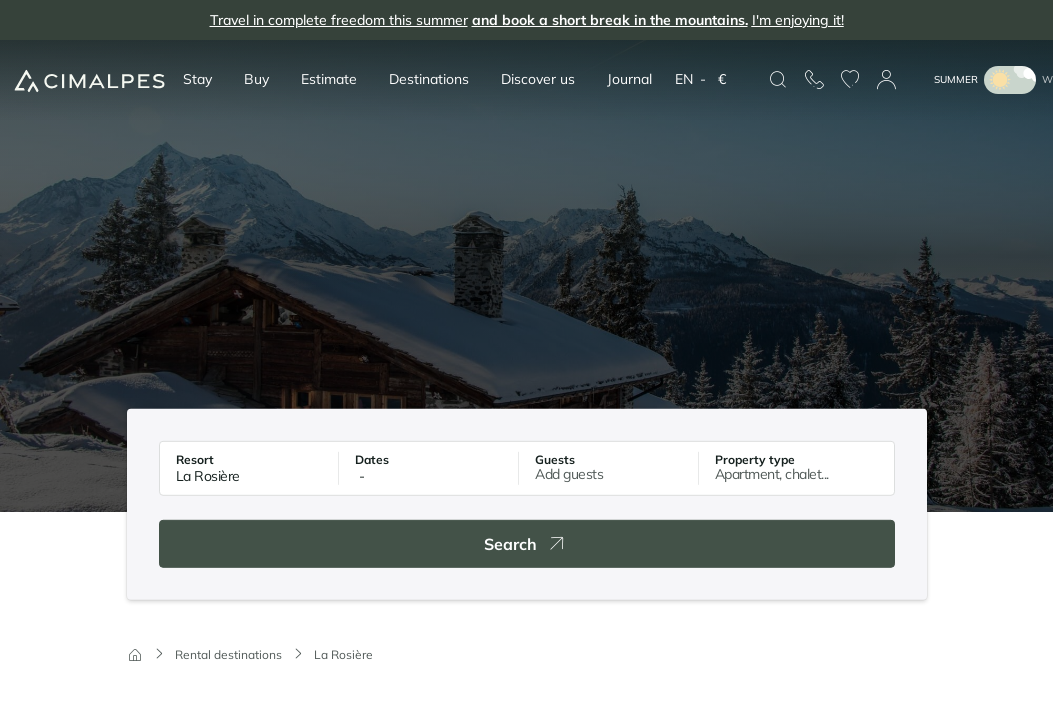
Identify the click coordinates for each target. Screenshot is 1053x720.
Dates (372, 459)
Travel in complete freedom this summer (527, 20)
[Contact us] (814, 80)
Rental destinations (228, 654)
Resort (195, 459)
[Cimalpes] (89, 80)
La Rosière (343, 654)
